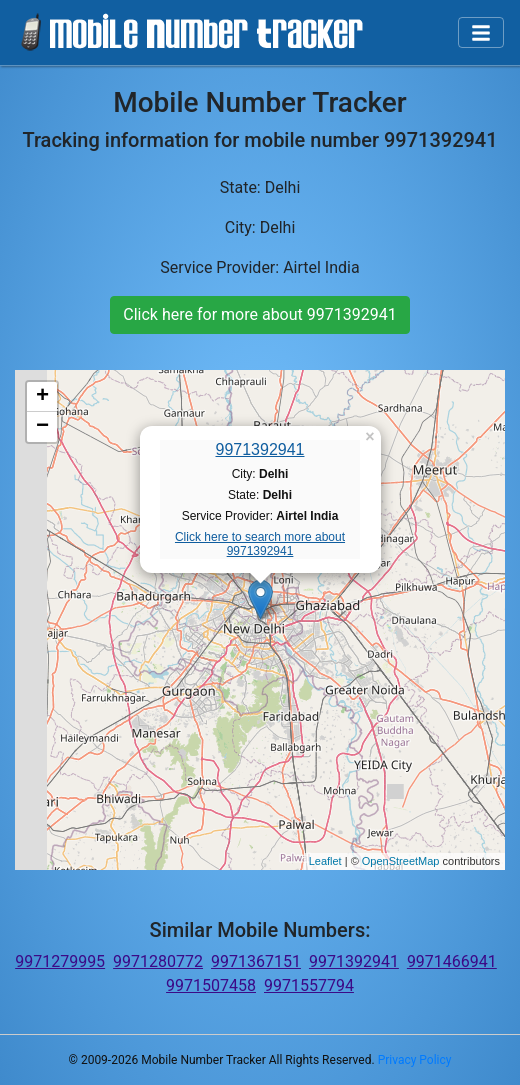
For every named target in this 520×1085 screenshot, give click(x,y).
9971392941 (260, 449)
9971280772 (158, 961)
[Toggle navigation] (481, 33)
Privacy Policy (415, 1060)
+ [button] (42, 397)
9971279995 (60, 961)
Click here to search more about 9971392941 (260, 544)
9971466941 (452, 961)
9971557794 (309, 985)
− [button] (42, 427)
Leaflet (325, 861)
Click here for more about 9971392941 (259, 314)
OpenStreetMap (401, 861)
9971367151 (256, 961)
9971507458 (211, 985)
